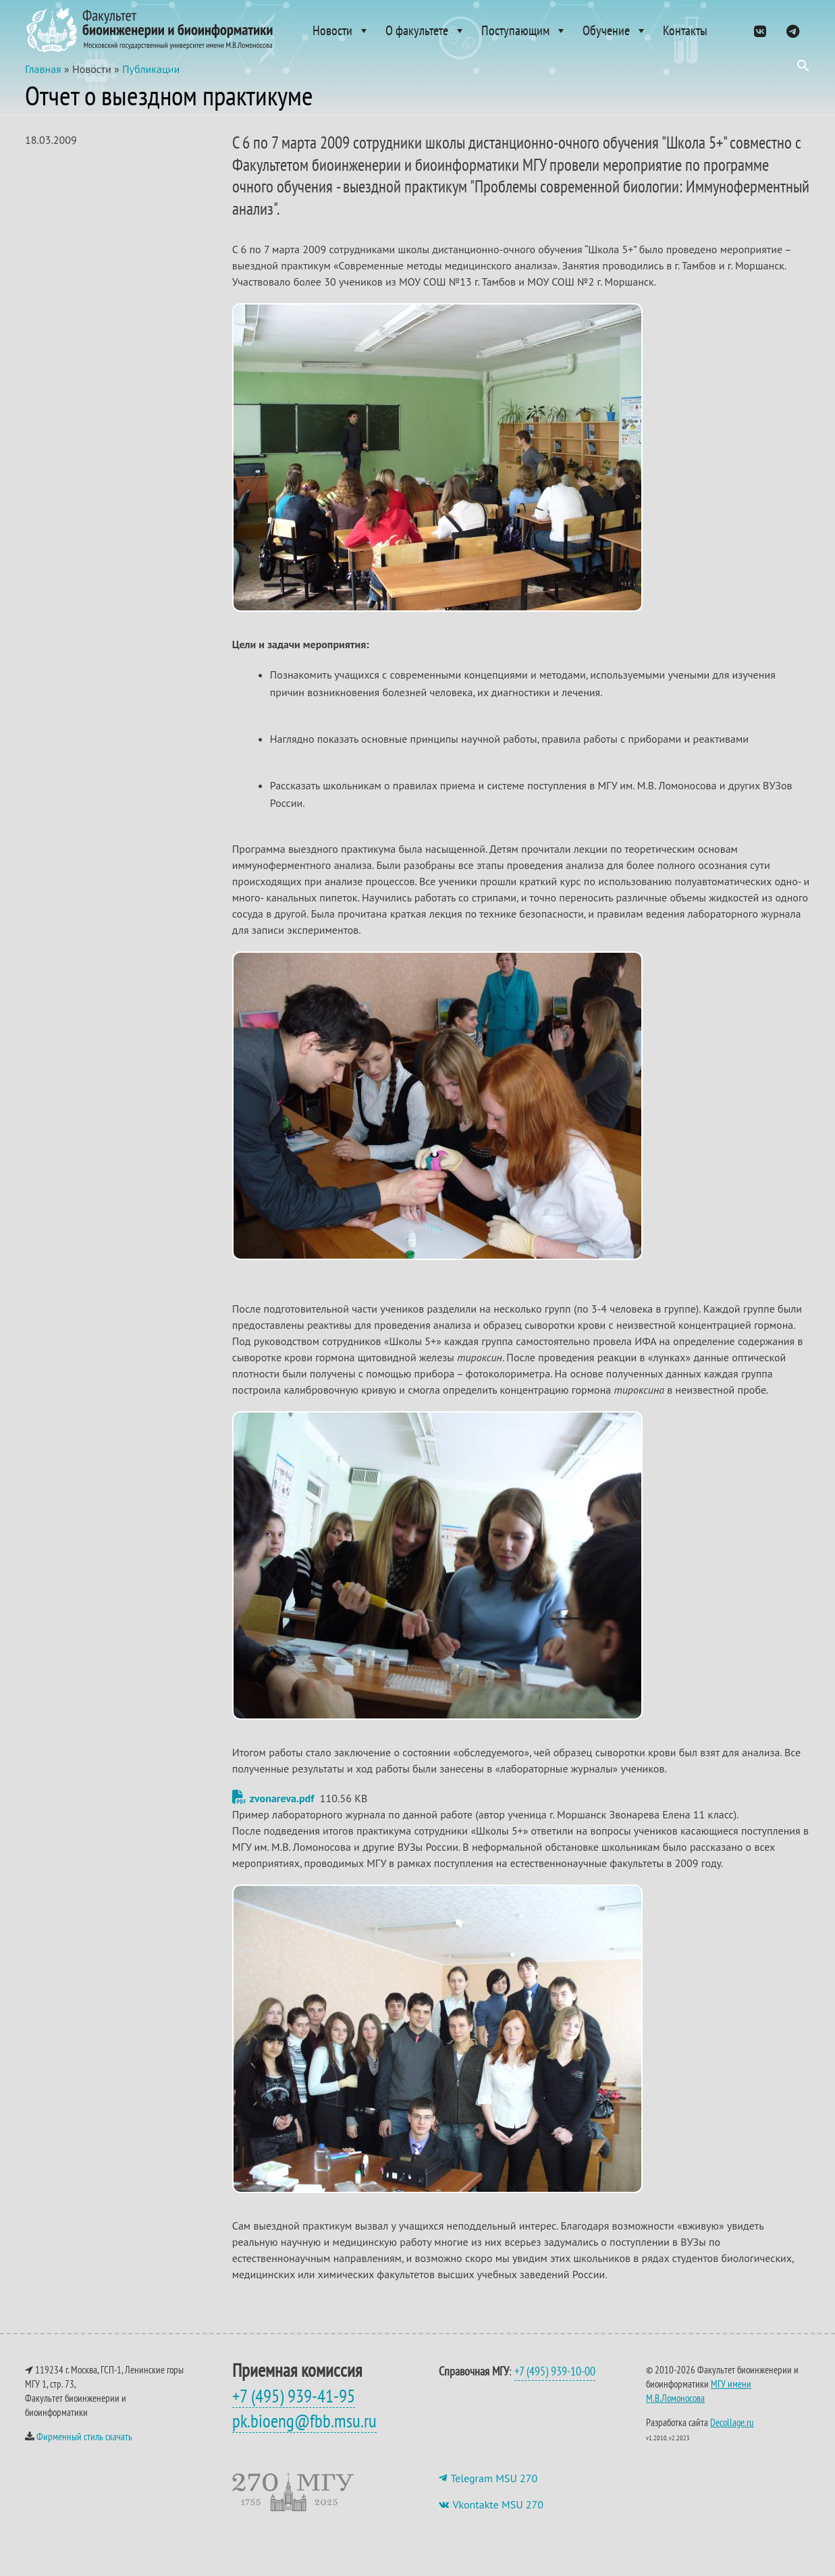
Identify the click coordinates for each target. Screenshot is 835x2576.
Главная (43, 82)
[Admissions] (729, 30)
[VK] (760, 30)
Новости (341, 30)
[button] (803, 69)
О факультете (425, 30)
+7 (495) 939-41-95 (293, 2409)
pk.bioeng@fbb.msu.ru (304, 2434)
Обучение (615, 30)
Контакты (685, 30)
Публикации (151, 82)
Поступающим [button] (524, 30)
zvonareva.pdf (273, 1811)
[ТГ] (793, 30)
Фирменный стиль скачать (84, 2450)
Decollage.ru (732, 2435)
